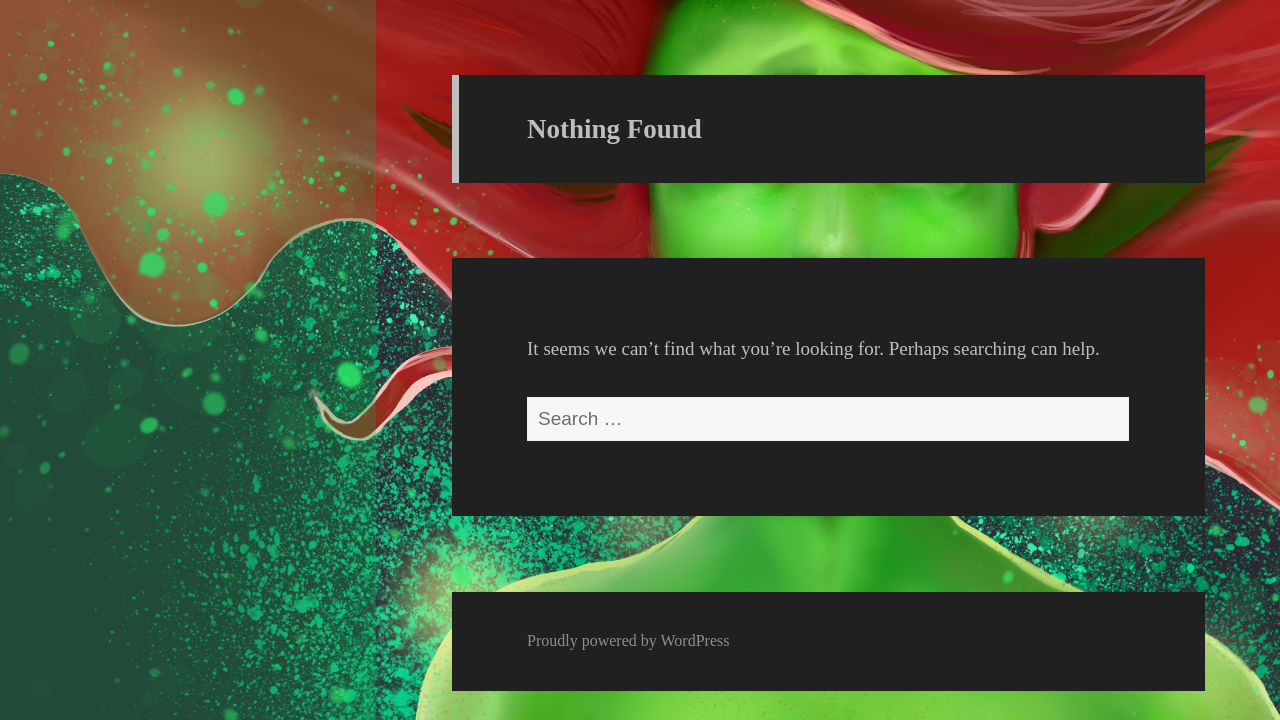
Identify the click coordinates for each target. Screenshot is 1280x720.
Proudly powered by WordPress (628, 640)
